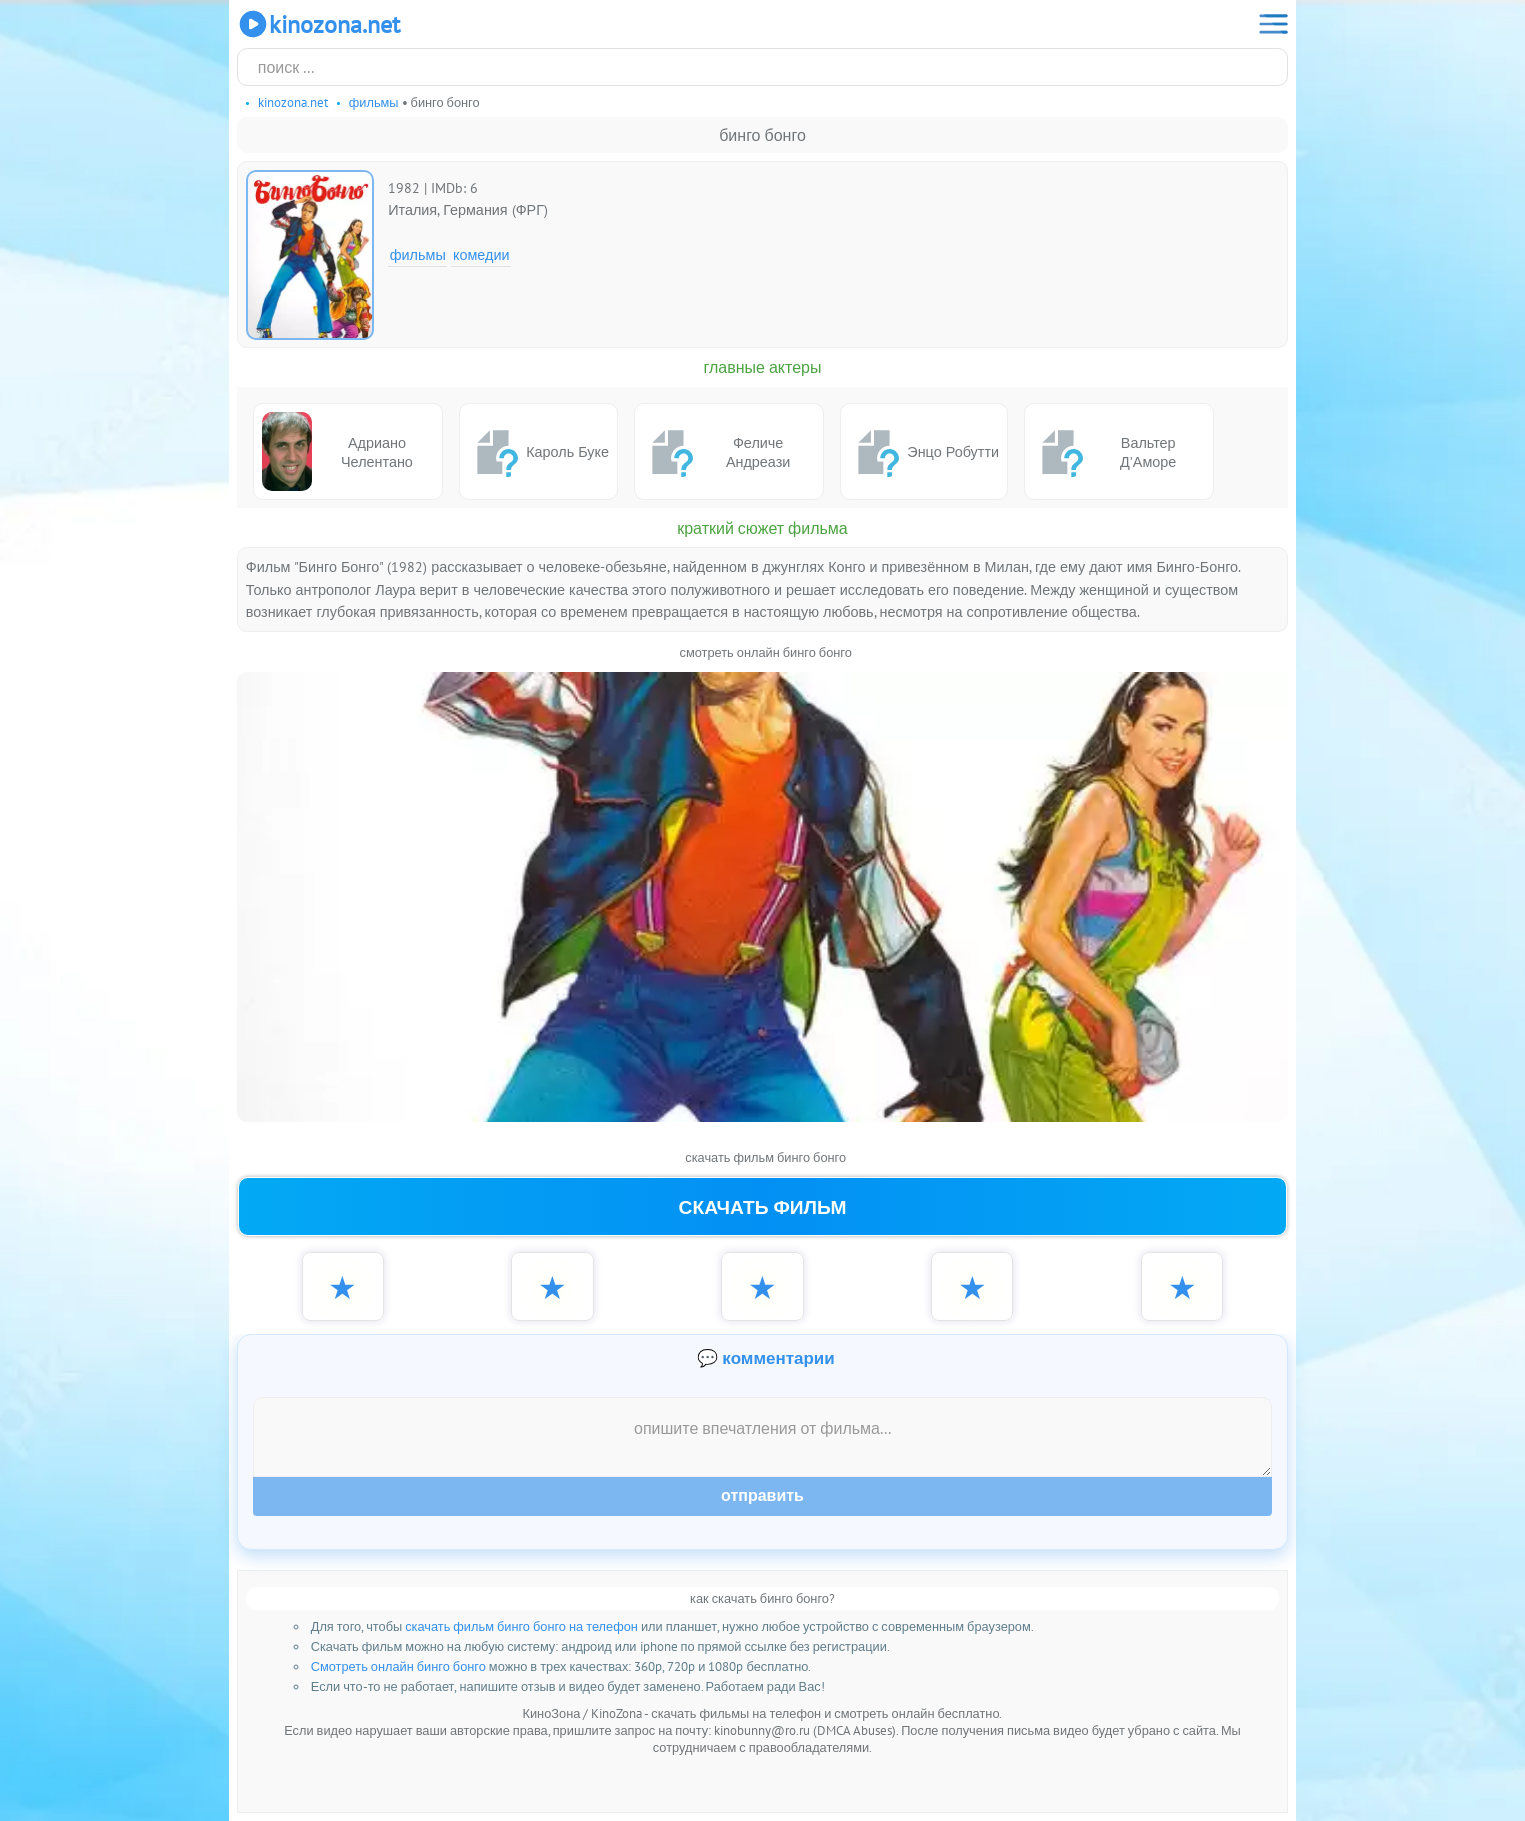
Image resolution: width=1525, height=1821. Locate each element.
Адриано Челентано (337, 451)
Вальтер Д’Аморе (1104, 452)
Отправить (762, 1495)
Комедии (481, 254)
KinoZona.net (318, 24)
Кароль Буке (538, 452)
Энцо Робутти (924, 452)
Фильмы (418, 254)
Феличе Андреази (716, 452)
